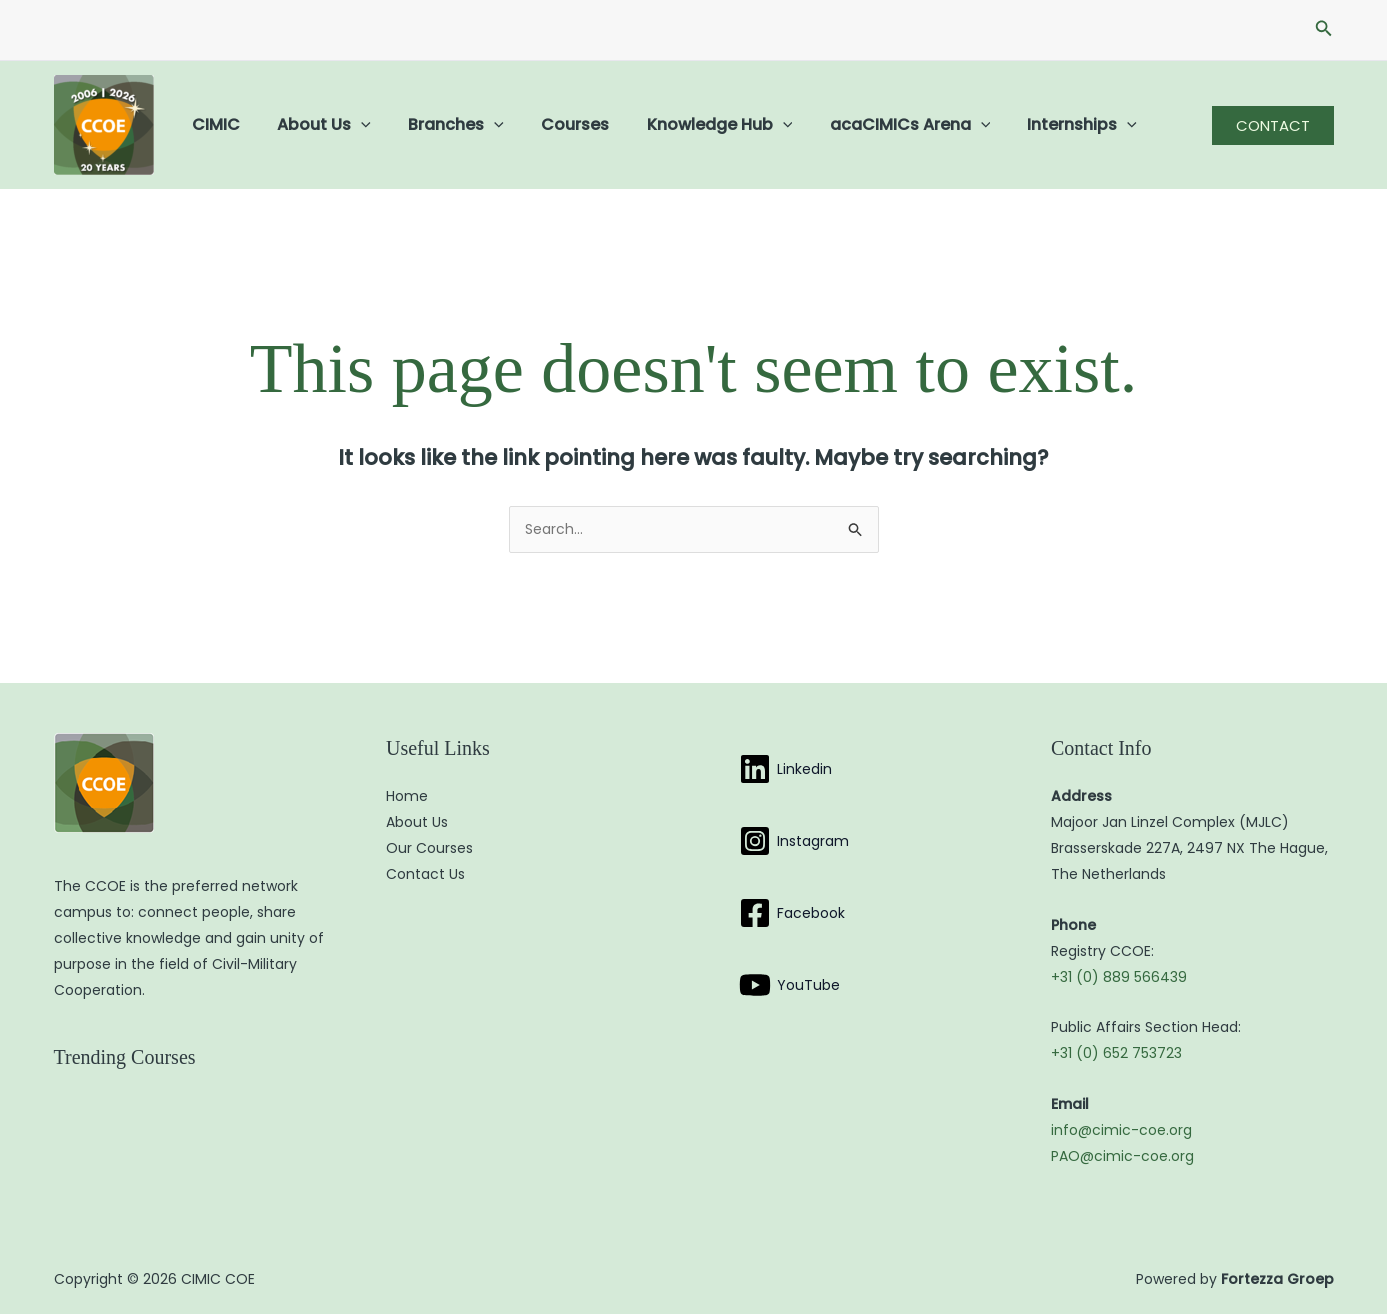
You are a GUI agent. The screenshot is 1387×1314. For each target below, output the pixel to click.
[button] (1324, 30)
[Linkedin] (785, 769)
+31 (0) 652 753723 (1116, 1053)
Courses (557, 124)
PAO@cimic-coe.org (1122, 1156)
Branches (443, 124)
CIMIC (214, 124)
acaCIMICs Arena (880, 124)
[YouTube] (789, 985)
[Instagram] (794, 841)
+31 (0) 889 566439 (1119, 977)
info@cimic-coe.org (1121, 1130)
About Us (317, 124)
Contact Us (425, 874)
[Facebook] (792, 913)
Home (407, 796)
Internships (1048, 124)
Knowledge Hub (696, 124)
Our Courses (429, 848)
